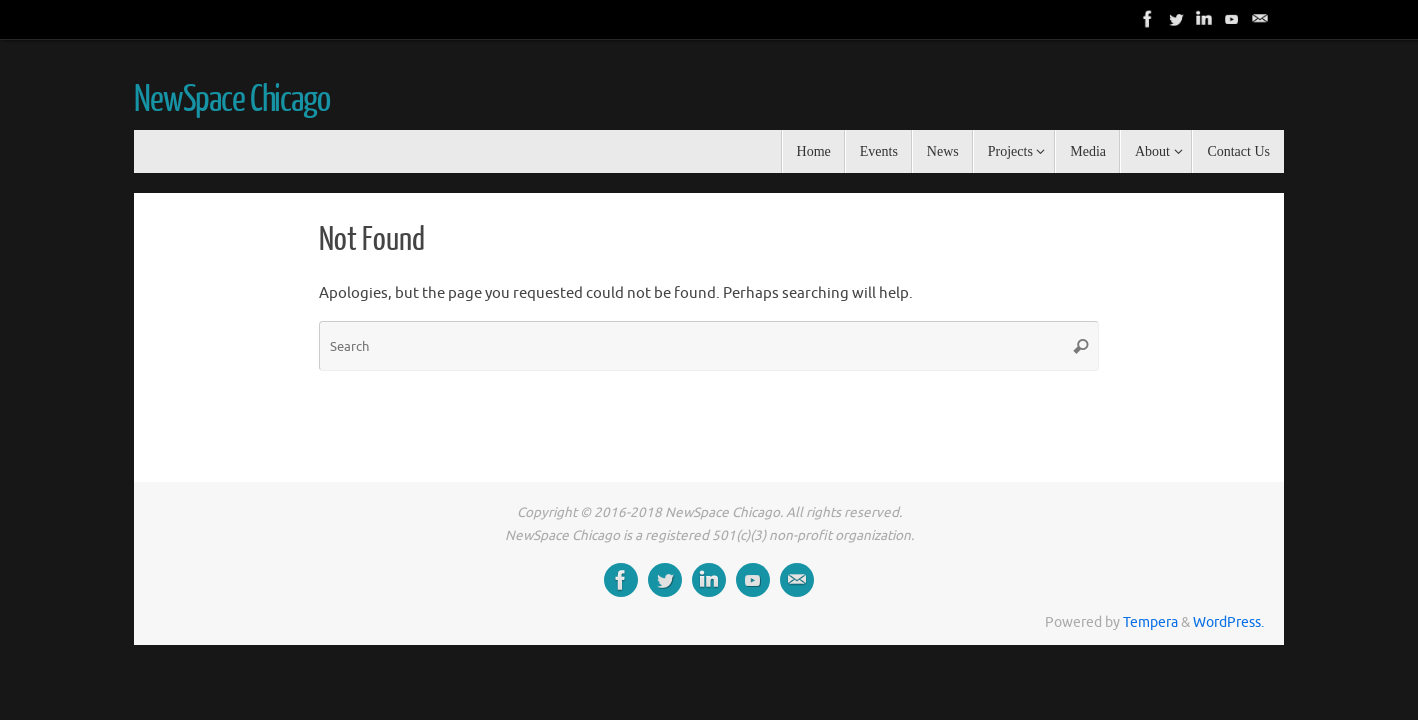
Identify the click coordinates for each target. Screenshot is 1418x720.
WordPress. (1228, 622)
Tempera (1150, 622)
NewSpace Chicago (232, 100)
